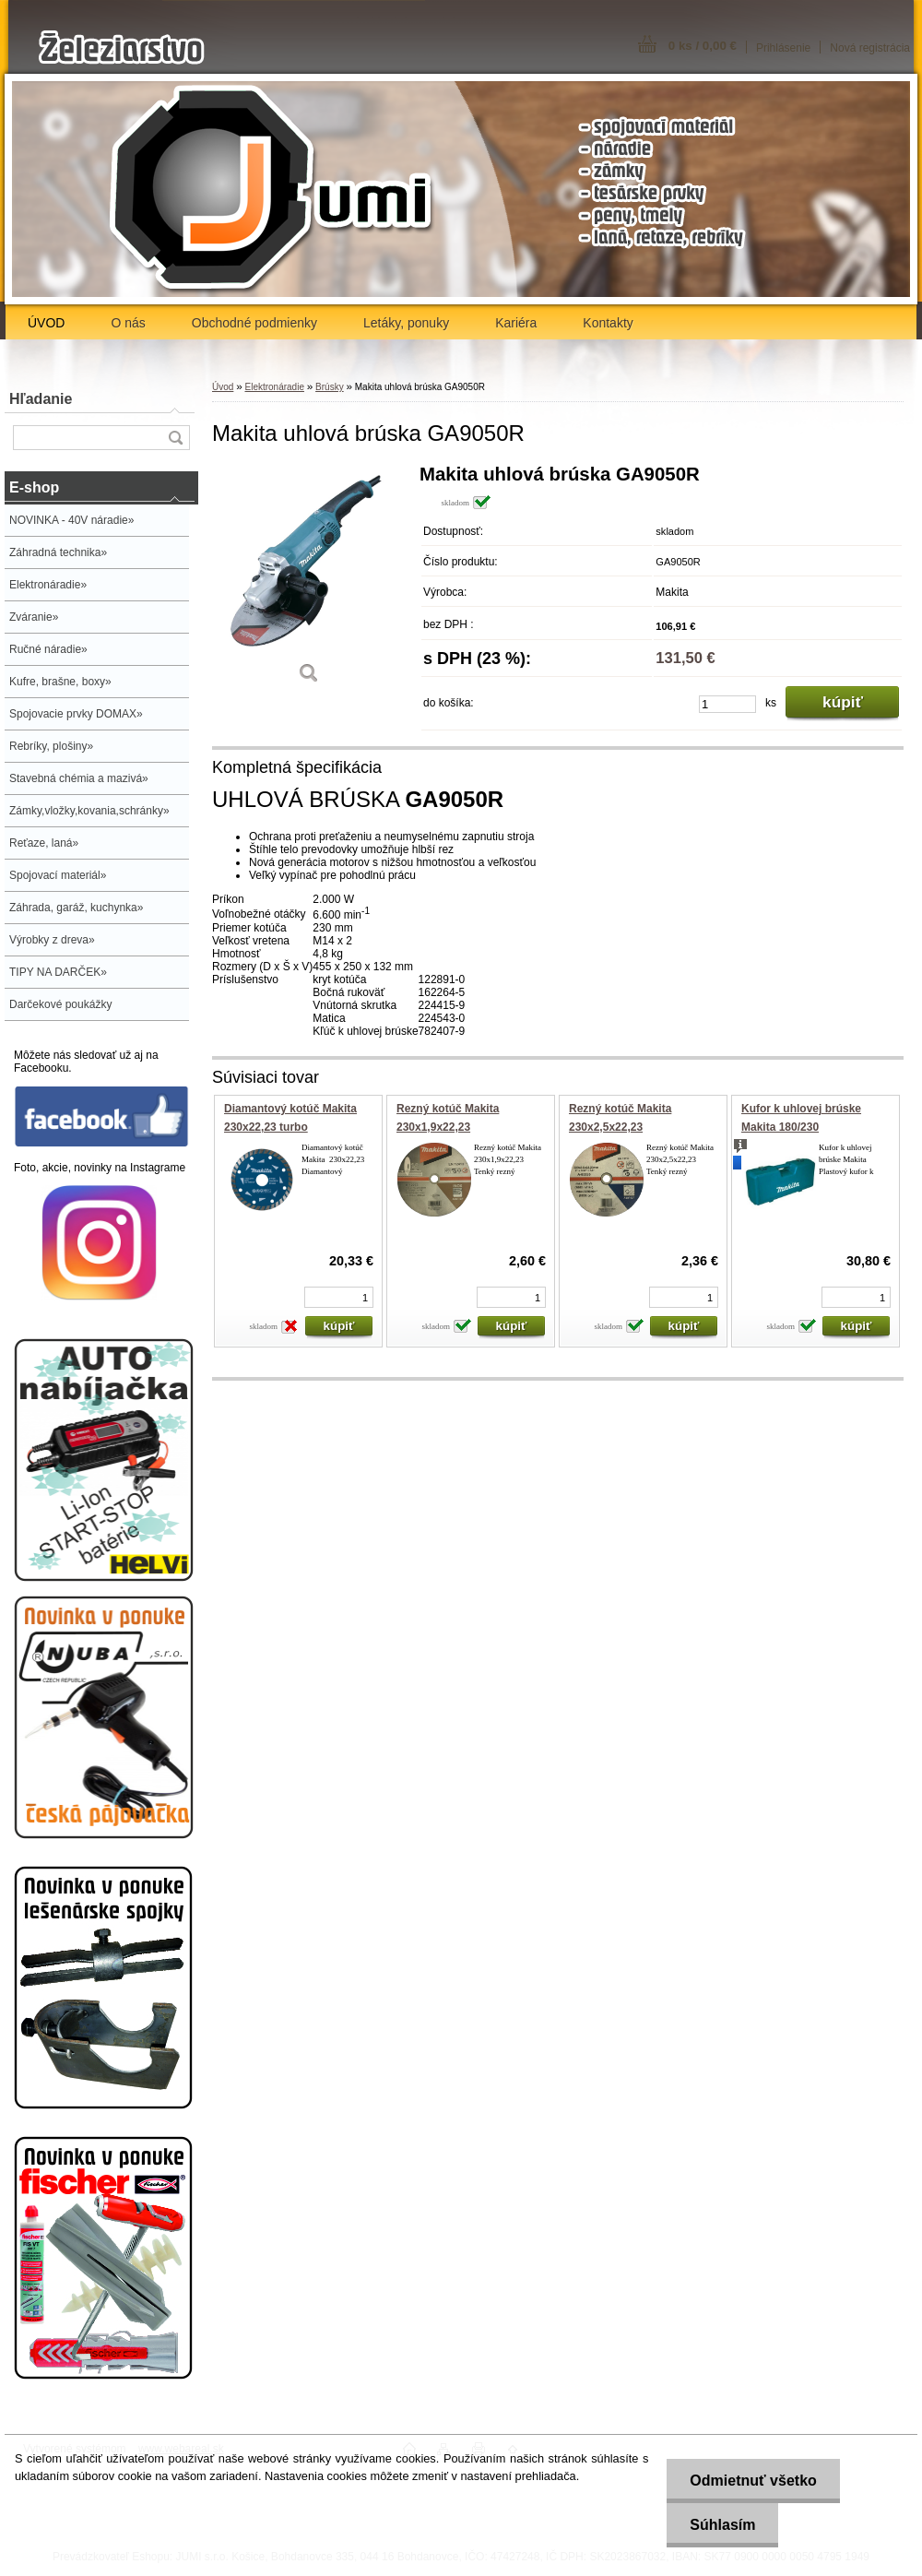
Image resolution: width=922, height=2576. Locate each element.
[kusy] (727, 704)
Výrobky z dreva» (52, 939)
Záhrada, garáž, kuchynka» (76, 907)
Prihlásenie (783, 48)
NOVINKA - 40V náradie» (71, 520)
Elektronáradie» (48, 584)
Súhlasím (722, 2525)
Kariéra (516, 322)
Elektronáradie (273, 387)
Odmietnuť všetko (753, 2480)
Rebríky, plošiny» (51, 746)
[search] (175, 437)
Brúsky (329, 387)
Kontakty (607, 322)
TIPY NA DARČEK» (58, 972)
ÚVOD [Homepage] (46, 322)
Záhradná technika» (58, 552)
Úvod (222, 387)
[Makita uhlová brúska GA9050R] (309, 580)
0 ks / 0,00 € (702, 46)
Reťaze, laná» (43, 843)
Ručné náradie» (48, 649)
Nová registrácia (870, 48)
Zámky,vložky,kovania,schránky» (89, 810)
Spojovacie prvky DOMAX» (76, 713)
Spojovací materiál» (57, 875)
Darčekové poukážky (60, 1004)
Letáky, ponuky (406, 322)
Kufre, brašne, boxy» (60, 681)
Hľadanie (40, 399)
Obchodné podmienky (254, 322)
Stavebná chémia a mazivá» (78, 778)
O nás (128, 322)
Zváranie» (33, 617)
